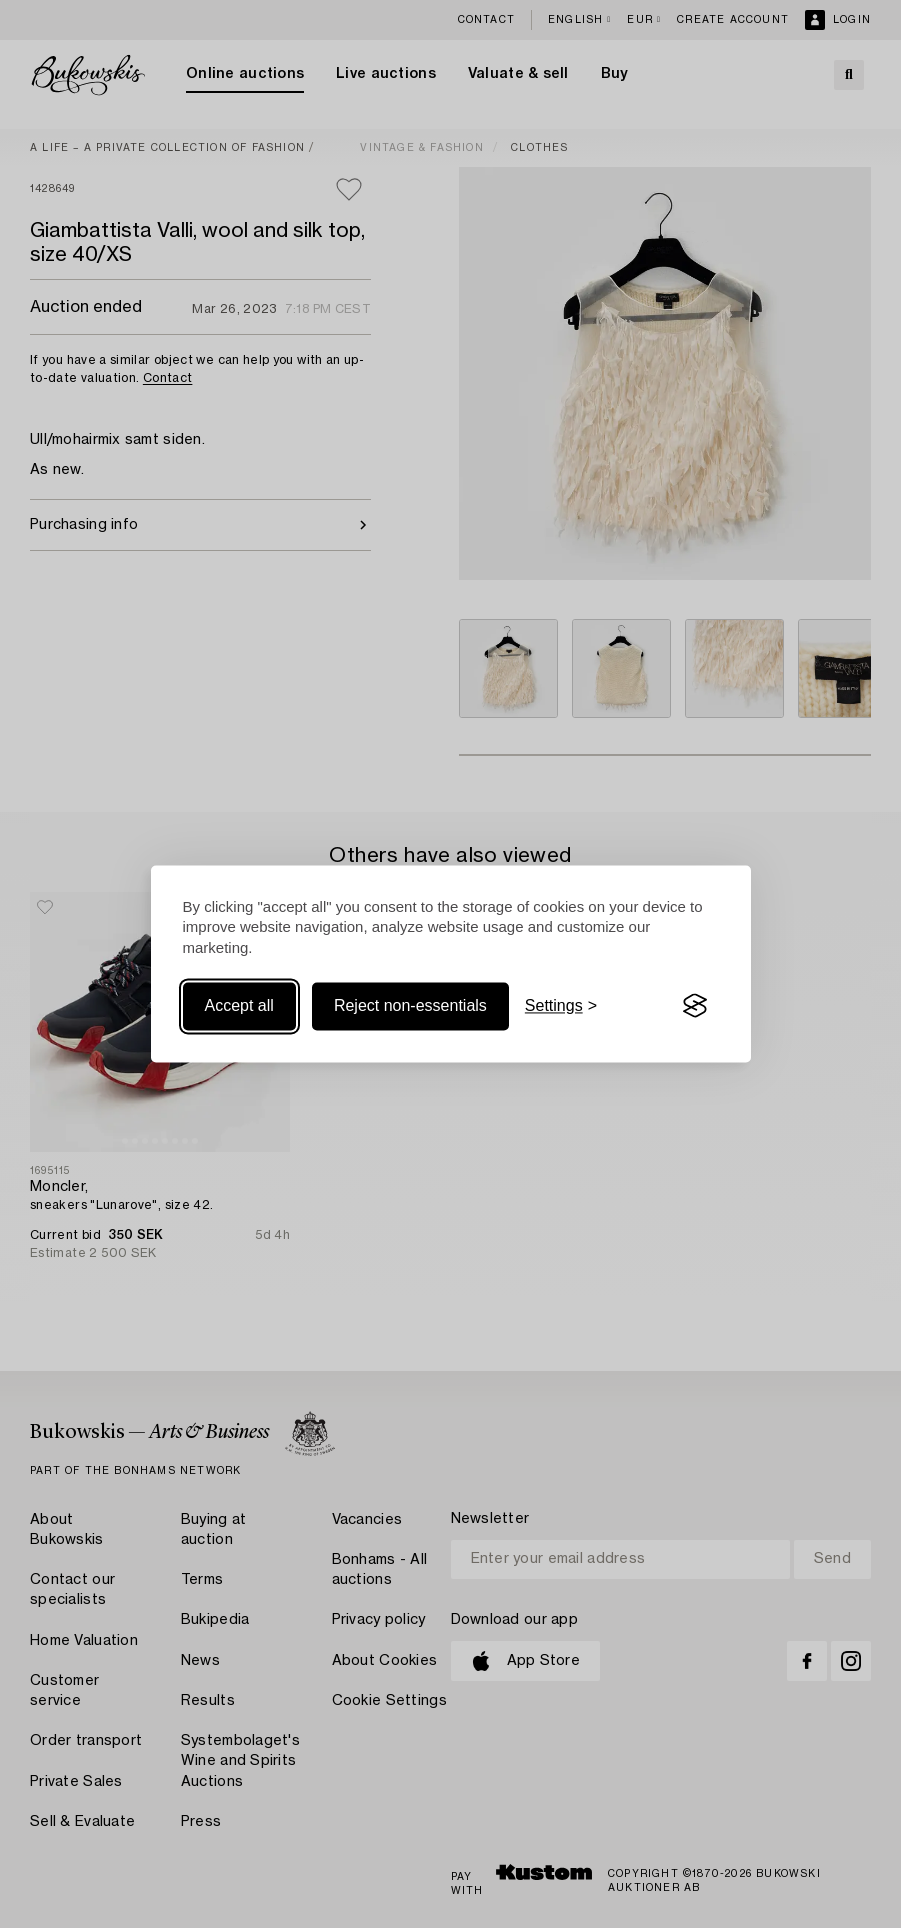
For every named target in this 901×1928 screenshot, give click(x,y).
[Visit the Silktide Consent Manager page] (695, 1006)
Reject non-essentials (410, 1005)
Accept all (239, 1005)
